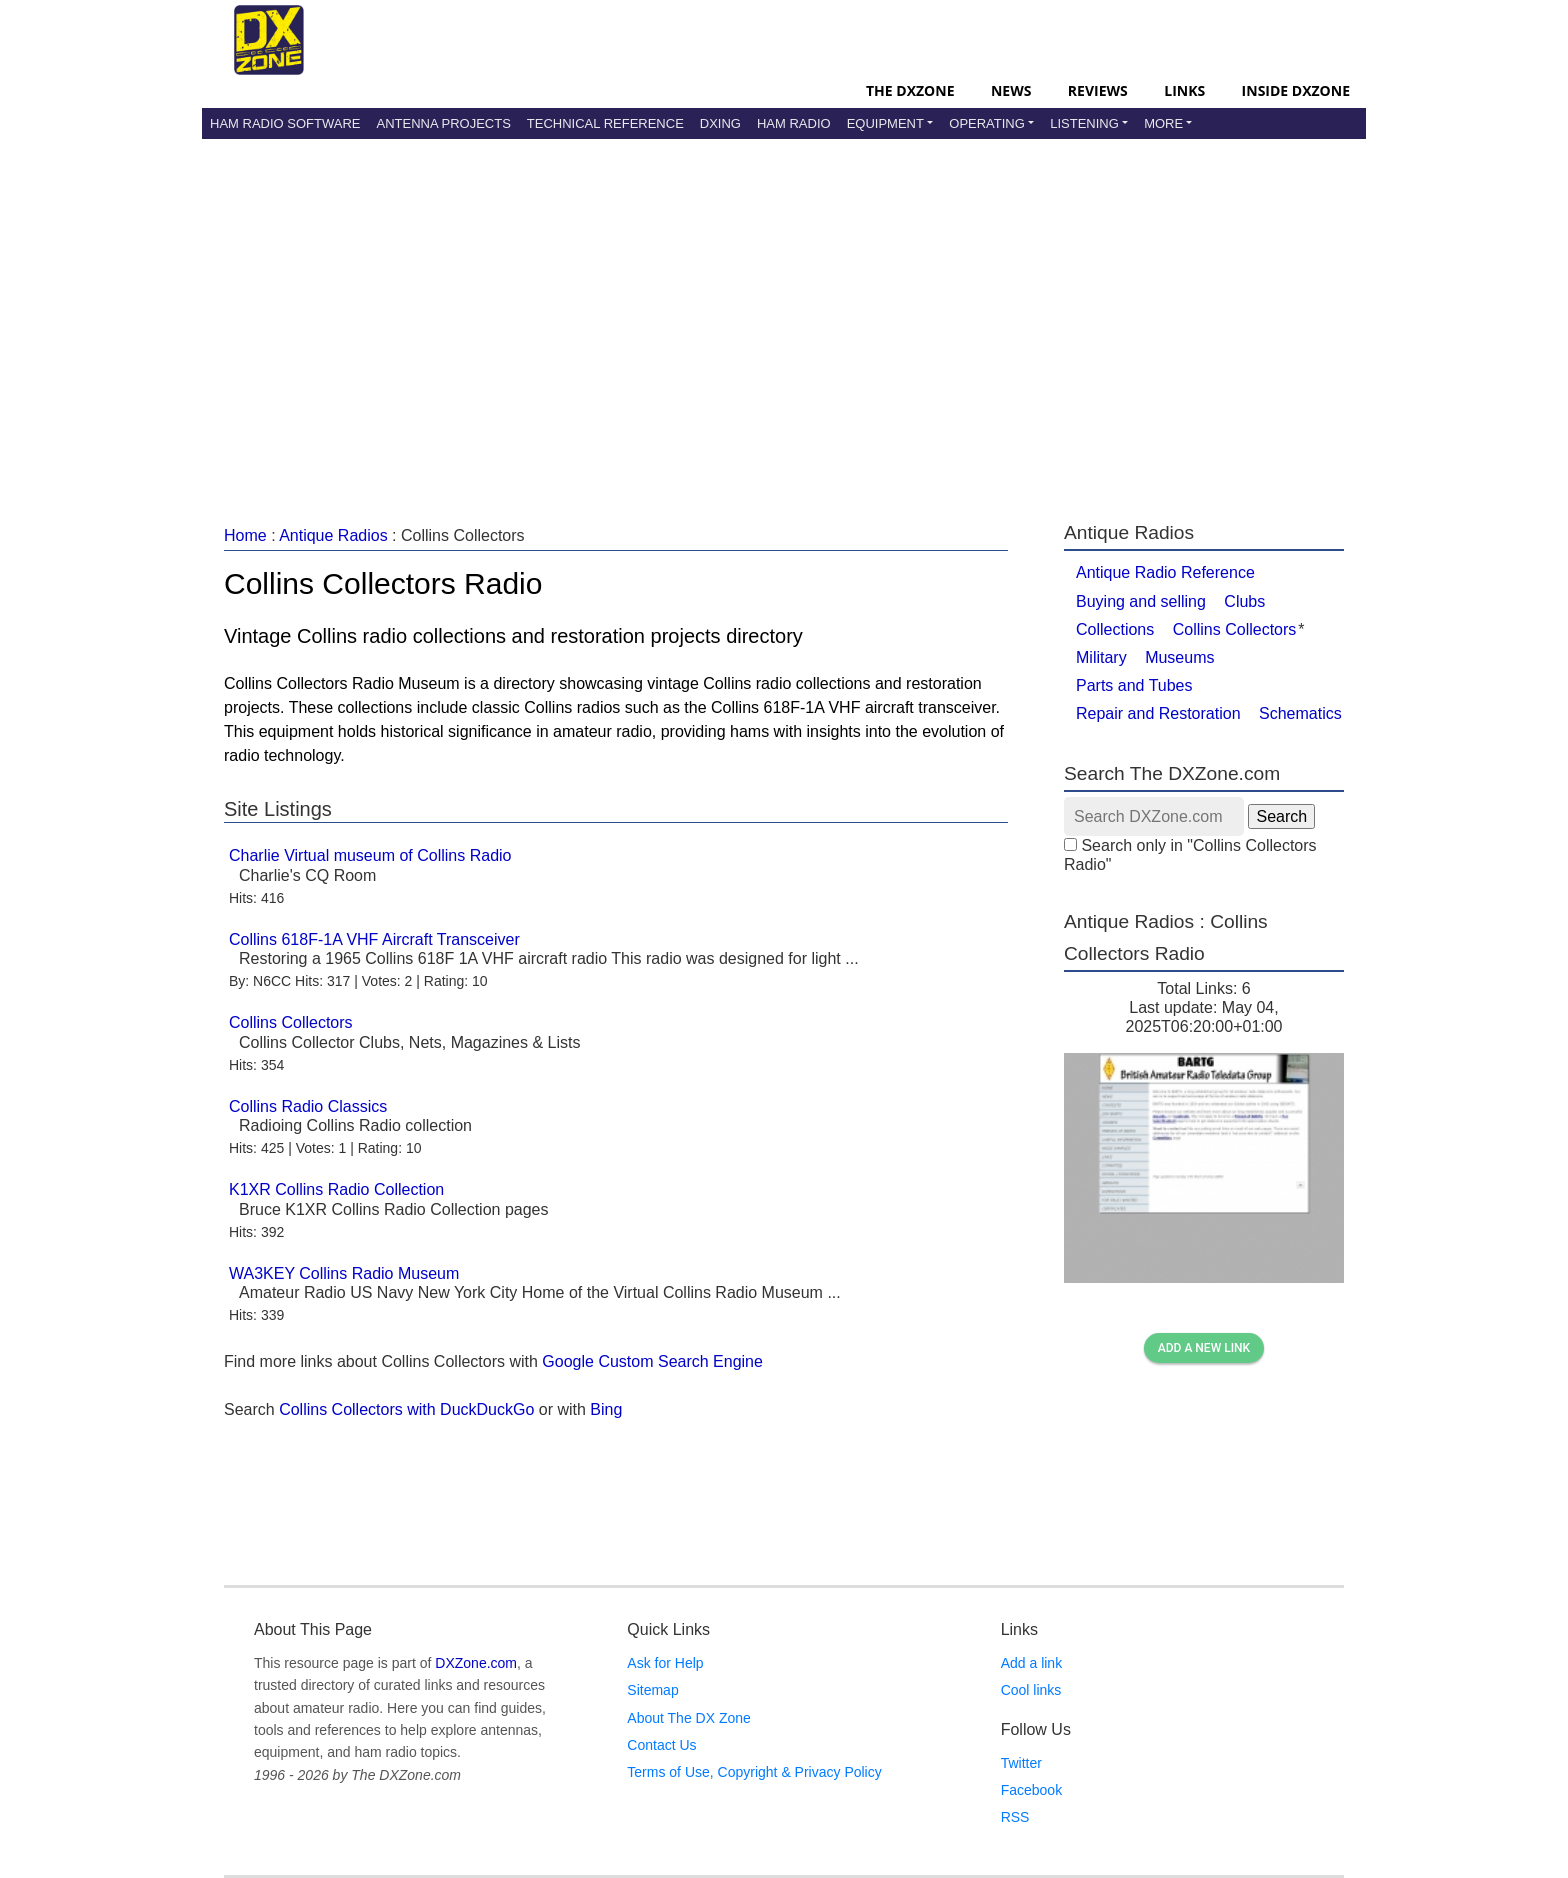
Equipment (885, 123)
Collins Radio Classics (308, 1106)
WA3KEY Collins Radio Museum (344, 1273)
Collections (1115, 629)
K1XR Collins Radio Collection (336, 1189)
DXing (720, 123)
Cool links (1031, 1690)
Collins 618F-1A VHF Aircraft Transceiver (374, 939)
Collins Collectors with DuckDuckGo (406, 1409)
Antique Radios (333, 535)
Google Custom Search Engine (652, 1361)
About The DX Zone (688, 1718)
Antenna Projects (443, 123)
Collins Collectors (291, 1022)
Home (245, 535)
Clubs (1244, 601)
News (1011, 90)
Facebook (1031, 1790)
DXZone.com (476, 1663)
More (1163, 123)
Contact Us (661, 1745)
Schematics (1300, 713)
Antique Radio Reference (1165, 572)
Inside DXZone (1296, 90)
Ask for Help (665, 1663)
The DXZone (910, 90)
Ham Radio (794, 123)
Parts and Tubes (1134, 685)
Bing (606, 1409)
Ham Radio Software (285, 123)
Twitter (1021, 1763)
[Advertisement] (784, 309)
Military (1101, 657)
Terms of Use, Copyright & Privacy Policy (754, 1772)
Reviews (1098, 90)
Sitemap (652, 1690)
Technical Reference (605, 123)
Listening (1084, 123)
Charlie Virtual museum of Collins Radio (370, 855)
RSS (1015, 1817)
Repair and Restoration (1158, 713)
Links (1184, 90)
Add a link (1031, 1663)
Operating (987, 123)
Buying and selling (1141, 601)
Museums (1179, 657)
